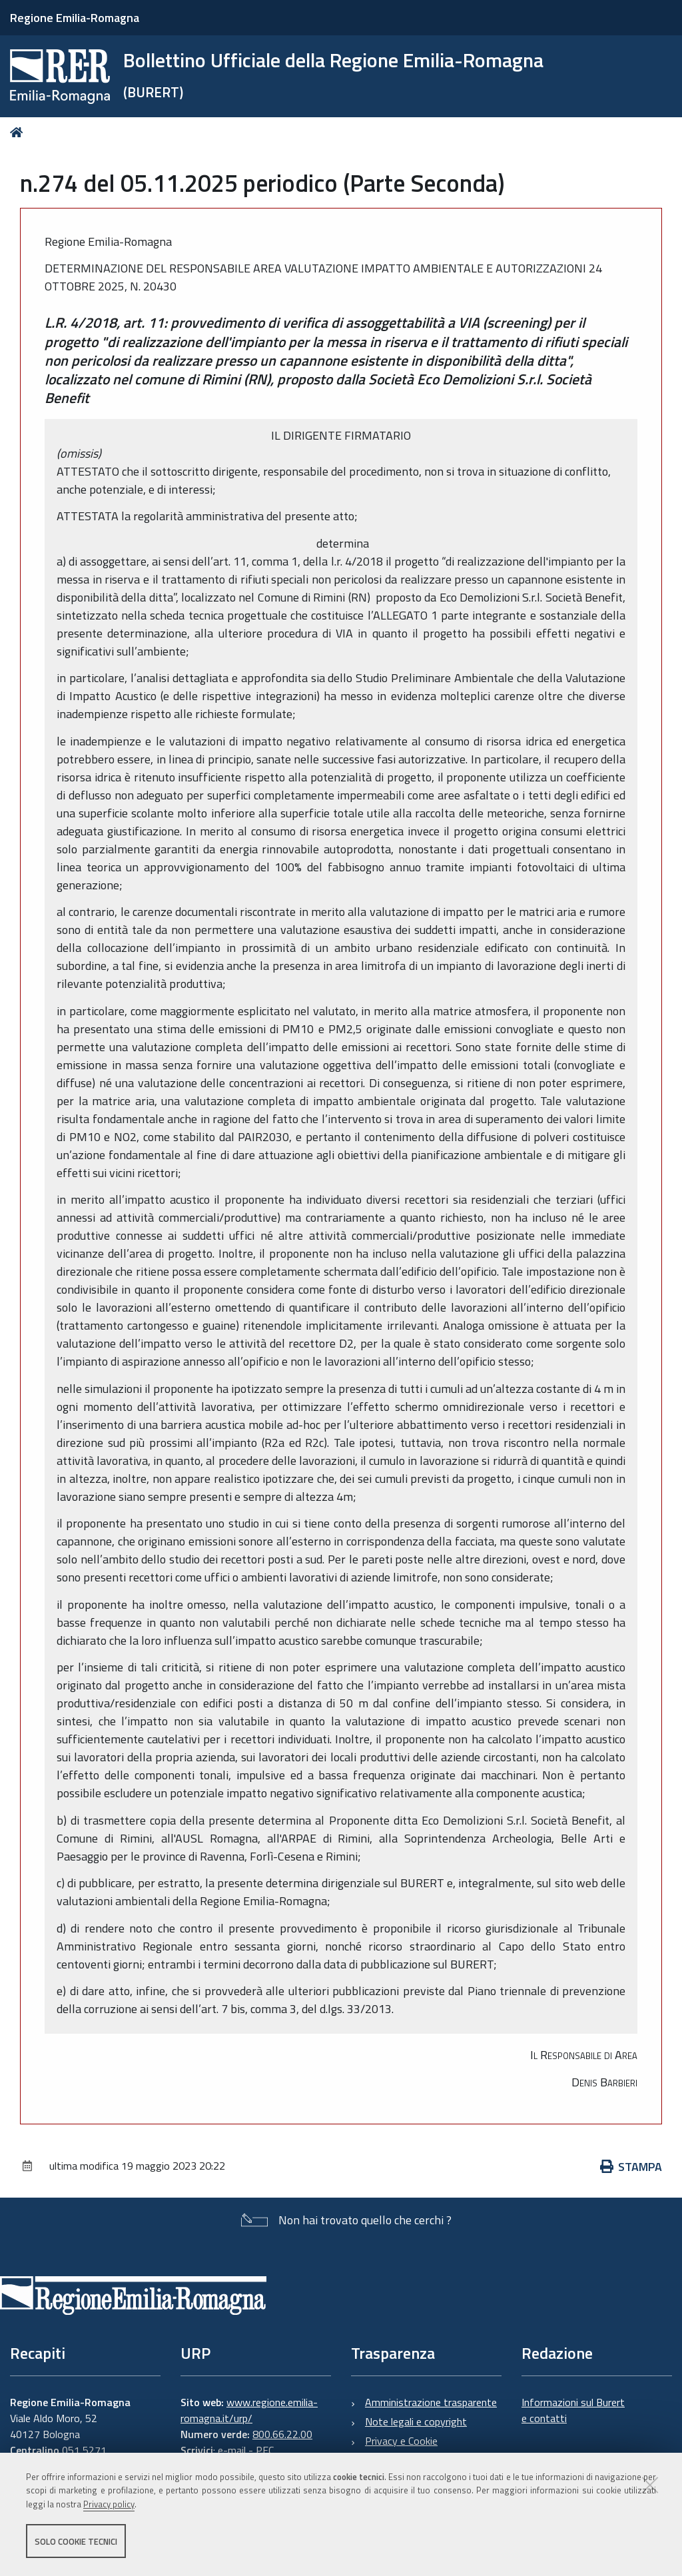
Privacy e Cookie (401, 2441)
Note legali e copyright (416, 2421)
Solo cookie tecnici (76, 2541)
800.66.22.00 (282, 2434)
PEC (265, 2450)
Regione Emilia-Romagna (74, 18)
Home (19, 132)
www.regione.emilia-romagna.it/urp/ (249, 2410)
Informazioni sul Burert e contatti (573, 2410)
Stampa (631, 2167)
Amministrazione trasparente (431, 2402)
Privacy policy (109, 2504)
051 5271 (84, 2450)
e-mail (232, 2450)
